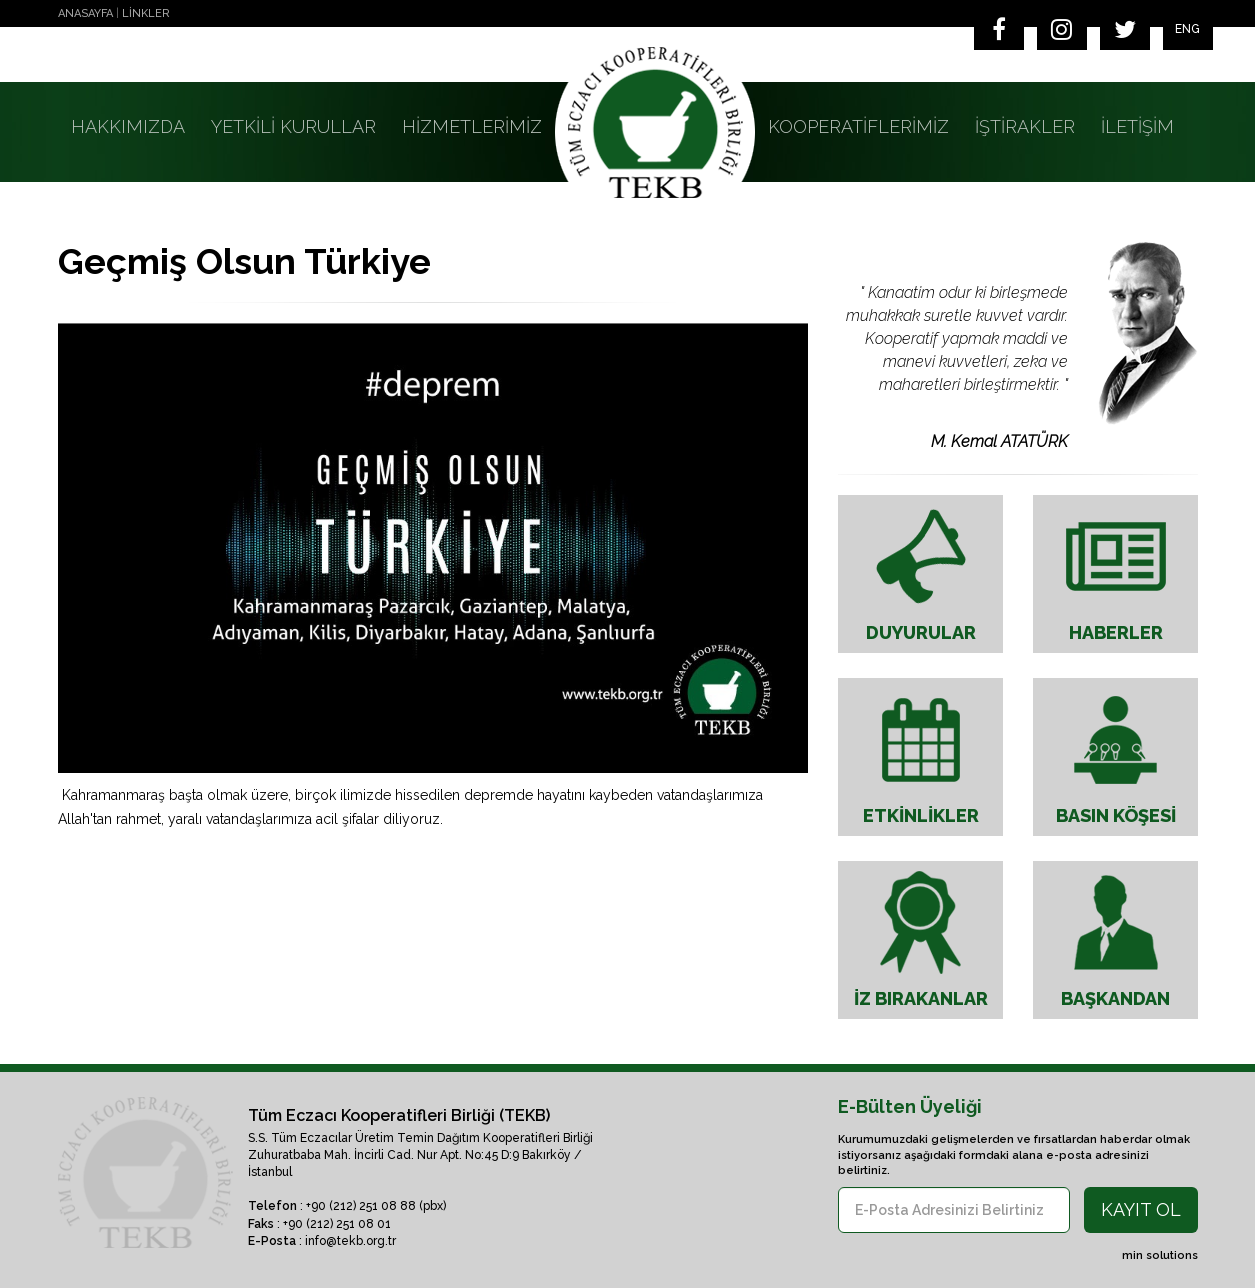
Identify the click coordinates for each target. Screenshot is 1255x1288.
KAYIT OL (1141, 1209)
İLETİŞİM (1137, 126)
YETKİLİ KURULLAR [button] (293, 126)
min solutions (1160, 1255)
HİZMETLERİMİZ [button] (472, 126)
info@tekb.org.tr (350, 1241)
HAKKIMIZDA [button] (128, 126)
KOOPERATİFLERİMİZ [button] (858, 126)
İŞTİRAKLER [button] (1025, 126)
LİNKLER (146, 13)
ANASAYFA (85, 13)
